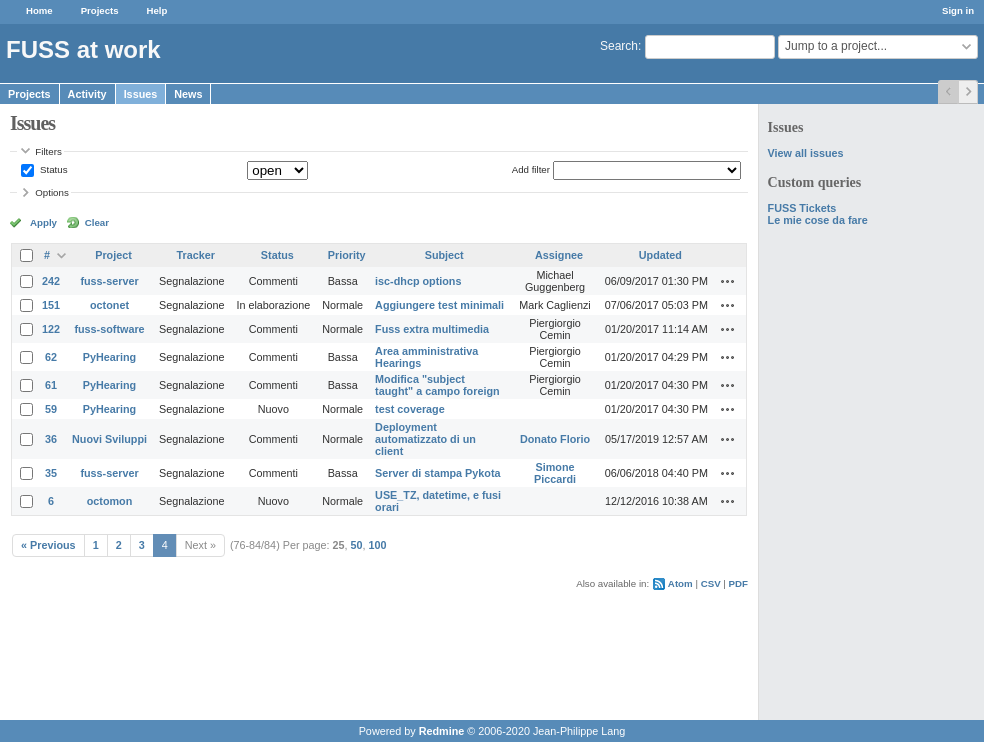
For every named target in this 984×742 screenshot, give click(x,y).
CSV (711, 583)
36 (51, 439)
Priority (347, 255)
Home (39, 10)
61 (51, 385)
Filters (48, 151)
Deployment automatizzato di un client (425, 439)
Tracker (196, 255)
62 (51, 357)
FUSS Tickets (802, 208)
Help (157, 10)
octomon (110, 501)
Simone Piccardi (555, 473)
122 (51, 329)
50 (357, 545)
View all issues (806, 153)
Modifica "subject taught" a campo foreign (437, 385)
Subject (444, 255)
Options (52, 192)
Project (113, 255)
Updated (660, 255)
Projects (100, 10)
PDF (738, 583)
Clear (97, 222)
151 (51, 305)
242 (51, 281)
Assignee (559, 255)
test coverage (410, 409)
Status (52, 169)
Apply (43, 222)
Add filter (531, 169)
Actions (728, 281)
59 (51, 409)
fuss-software (109, 329)
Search (619, 46)
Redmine (442, 731)
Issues (141, 94)
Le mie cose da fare (818, 220)
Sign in (958, 10)
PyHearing (109, 357)
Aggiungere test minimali (439, 305)
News (188, 94)
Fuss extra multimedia (432, 329)
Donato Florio (555, 439)
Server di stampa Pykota (437, 473)
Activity (87, 94)
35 (51, 473)
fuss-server (109, 281)
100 (378, 545)
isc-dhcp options (418, 281)
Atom (680, 583)
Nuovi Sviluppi (109, 439)
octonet (109, 305)
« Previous (48, 545)
